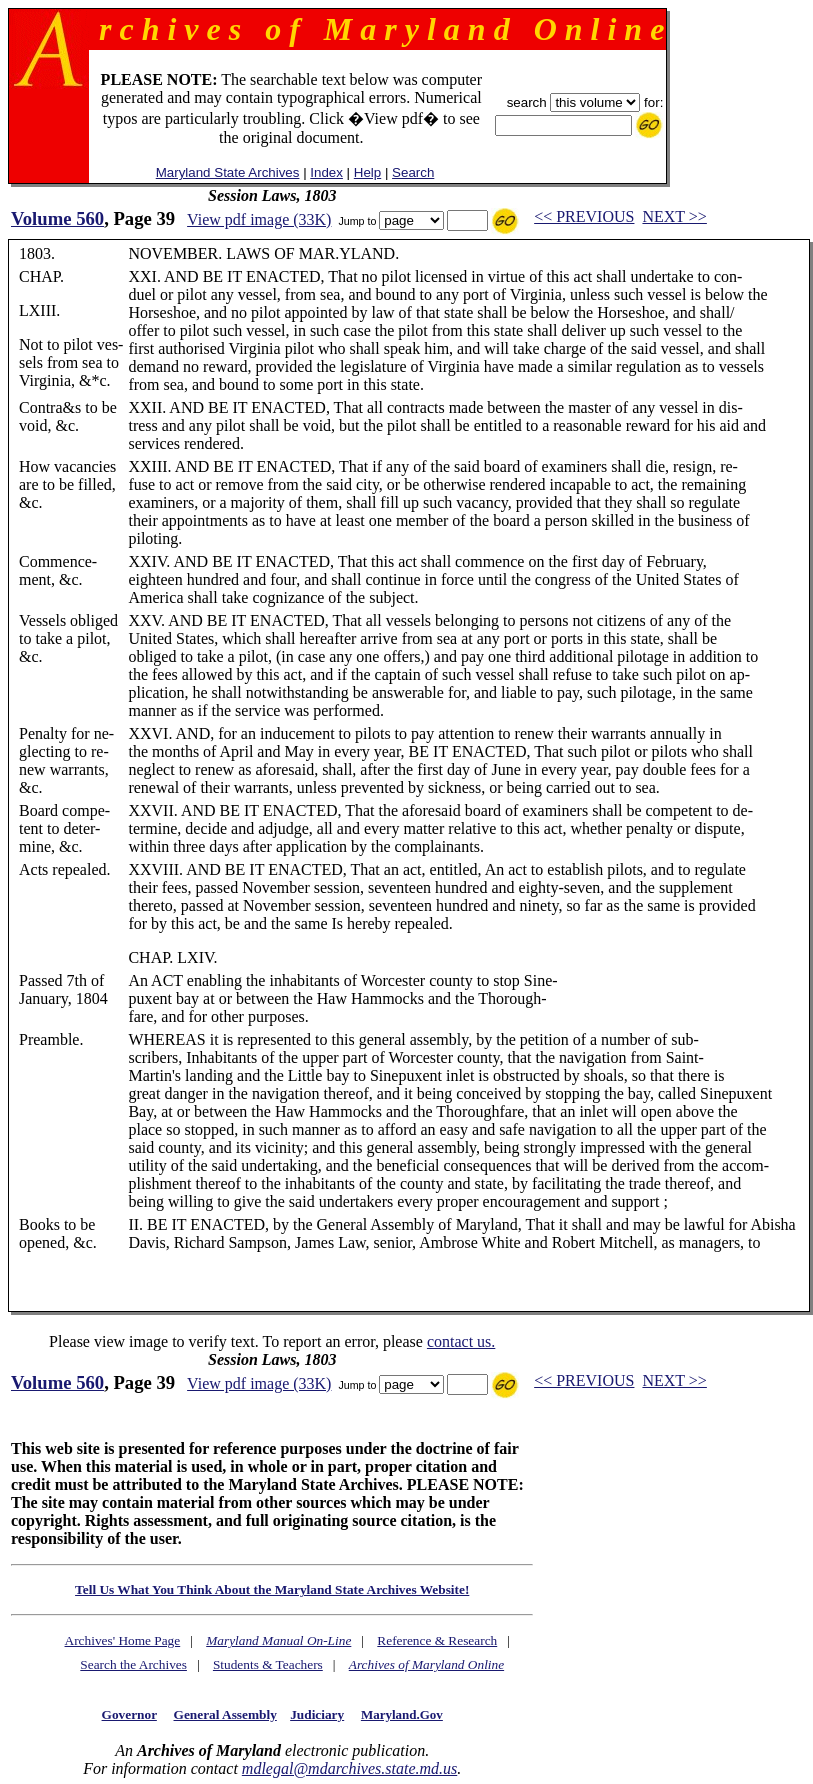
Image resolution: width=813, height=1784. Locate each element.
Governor (129, 1714)
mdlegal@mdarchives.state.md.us (349, 1768)
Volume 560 (57, 218)
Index (326, 172)
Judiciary (317, 1714)
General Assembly (225, 1714)
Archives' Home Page (123, 1640)
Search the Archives (133, 1664)
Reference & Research (437, 1640)
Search (413, 172)
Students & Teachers (268, 1664)
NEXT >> (674, 216)
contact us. (461, 1341)
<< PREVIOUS (584, 216)
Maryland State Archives (228, 172)
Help (367, 172)
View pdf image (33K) (259, 219)
